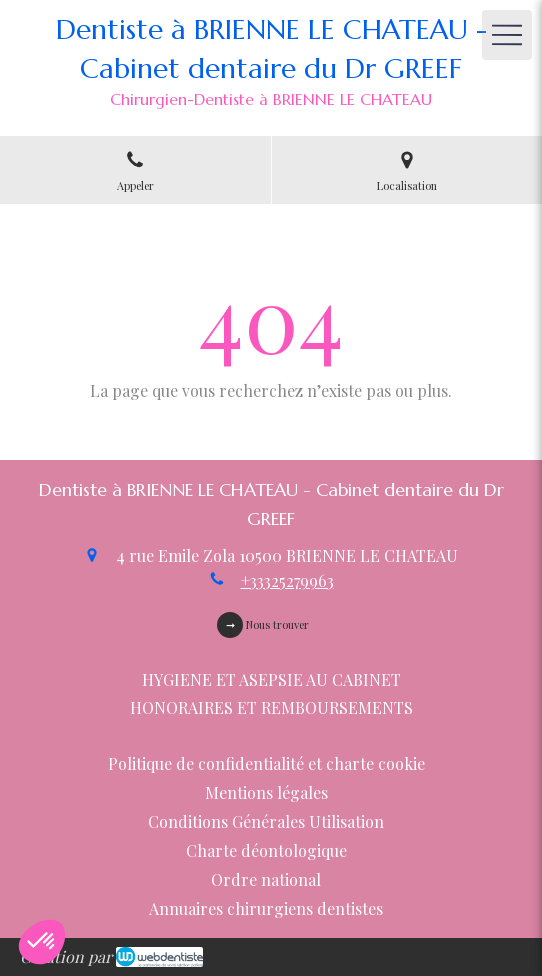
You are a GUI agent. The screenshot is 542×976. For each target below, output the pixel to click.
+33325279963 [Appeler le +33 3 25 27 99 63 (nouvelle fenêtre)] (287, 580)
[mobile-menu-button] (507, 35)
